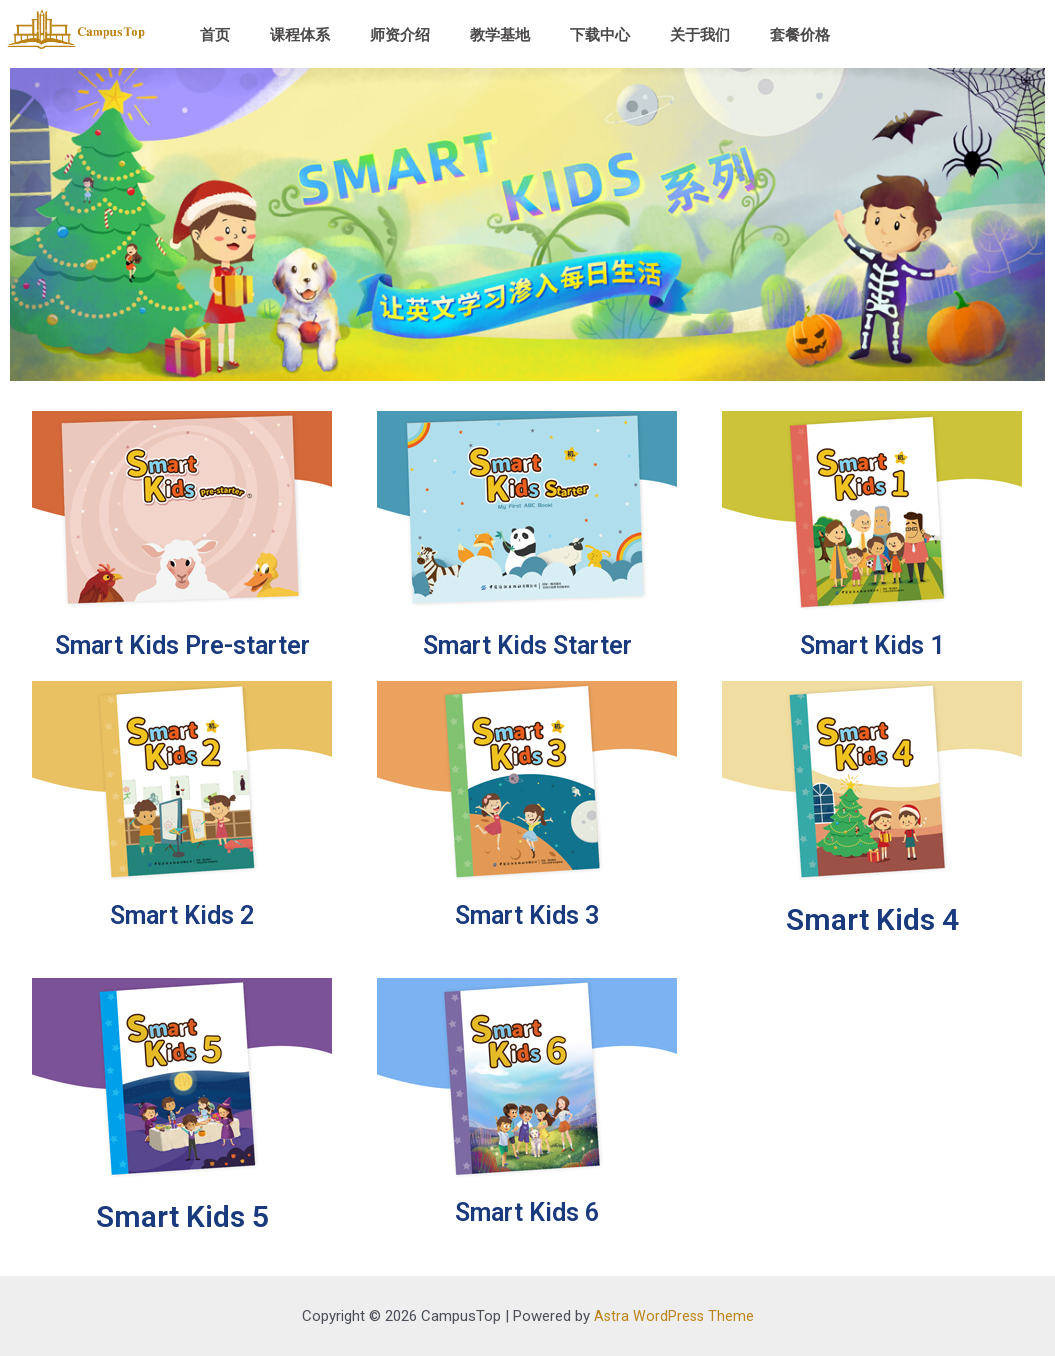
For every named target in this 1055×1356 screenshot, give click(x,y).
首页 (215, 35)
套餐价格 (800, 35)
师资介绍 (400, 35)
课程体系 (300, 35)
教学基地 (500, 35)
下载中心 (600, 35)
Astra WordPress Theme (673, 1316)
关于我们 (700, 35)
